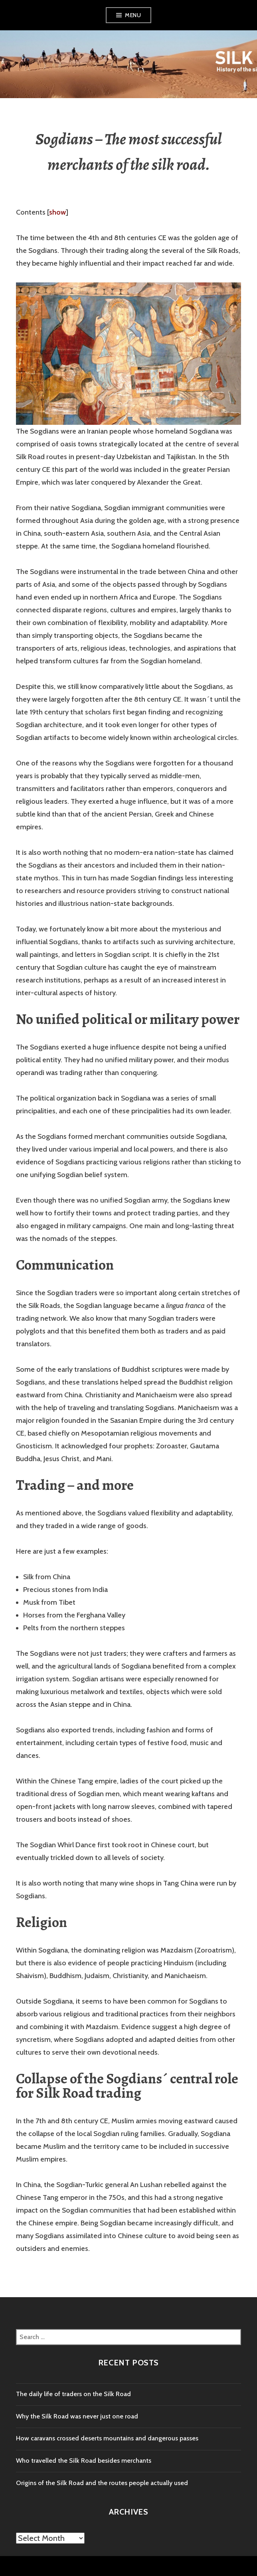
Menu (133, 15)
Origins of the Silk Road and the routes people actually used (102, 2483)
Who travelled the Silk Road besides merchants (83, 2460)
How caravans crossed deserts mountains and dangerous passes (107, 2438)
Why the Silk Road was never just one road (77, 2416)
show (57, 212)
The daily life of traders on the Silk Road (73, 2394)
